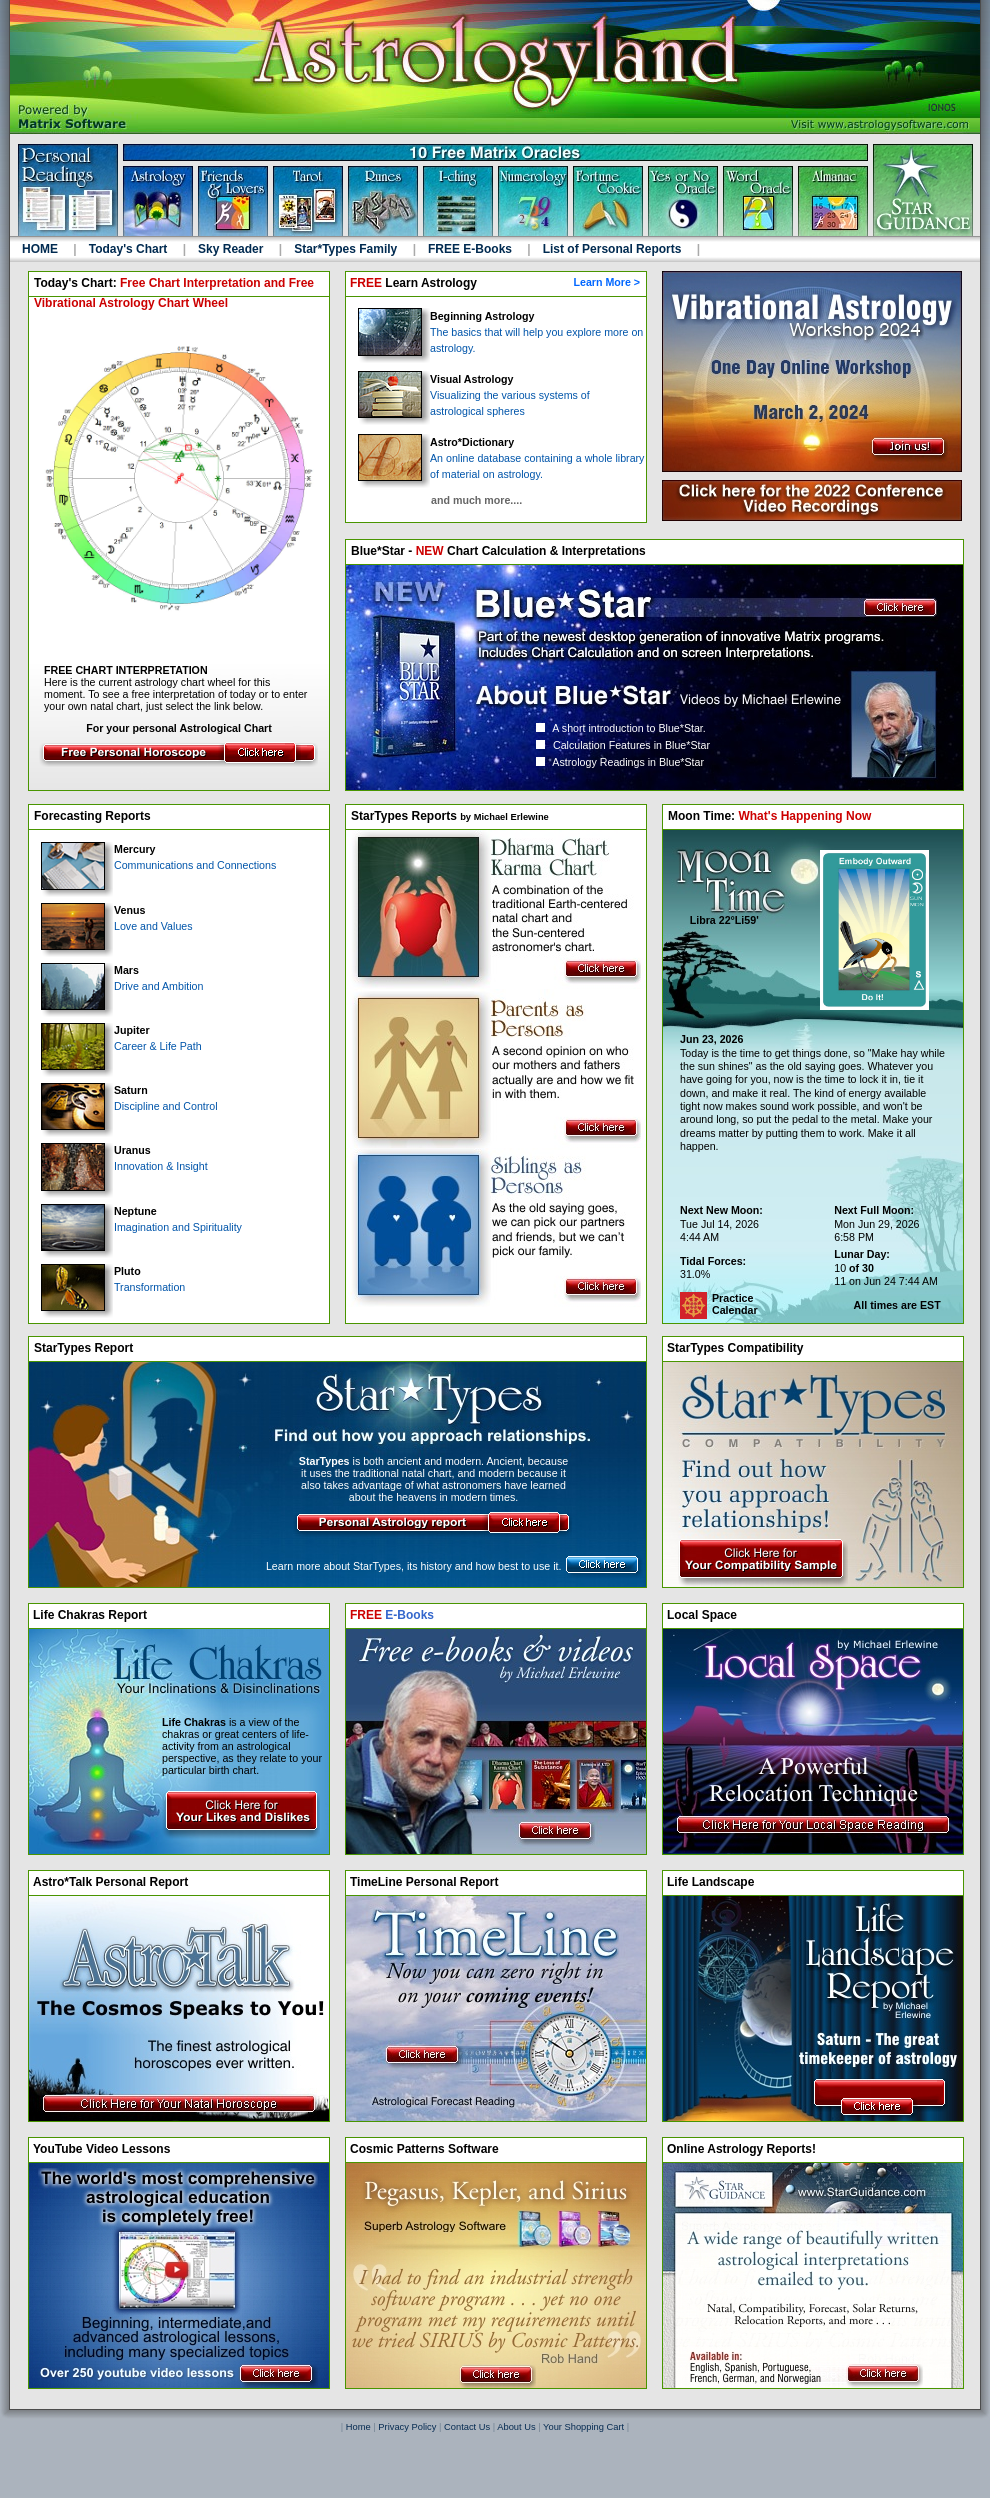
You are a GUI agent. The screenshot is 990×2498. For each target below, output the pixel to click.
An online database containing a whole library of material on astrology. (501, 461)
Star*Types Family (355, 249)
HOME (49, 249)
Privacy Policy (407, 2427)
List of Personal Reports (621, 249)
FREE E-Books (479, 249)
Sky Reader (240, 249)
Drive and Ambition (122, 989)
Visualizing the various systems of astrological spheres (474, 398)
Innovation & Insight (124, 1169)
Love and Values (117, 929)
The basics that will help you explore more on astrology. (500, 335)
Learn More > (609, 282)
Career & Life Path (121, 1049)
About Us (516, 2427)
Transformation (113, 1290)
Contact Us (467, 2427)
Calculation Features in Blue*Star (623, 745)
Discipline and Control (129, 1109)
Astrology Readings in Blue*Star (620, 762)
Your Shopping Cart (583, 2427)
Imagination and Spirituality (141, 1230)
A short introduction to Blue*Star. (621, 728)
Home (358, 2427)
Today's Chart (137, 249)
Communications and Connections (158, 868)
